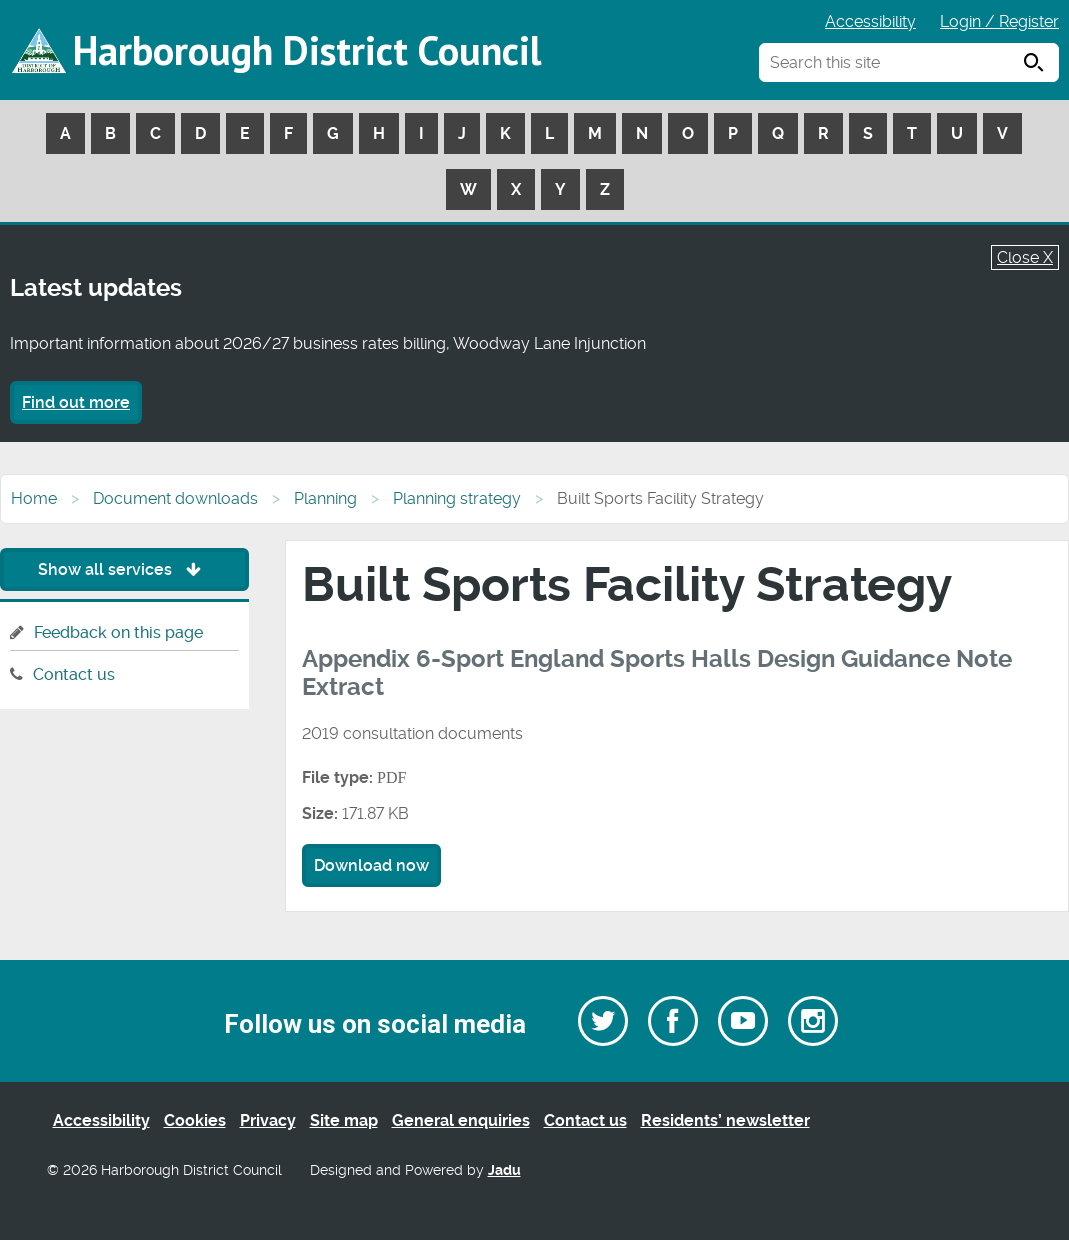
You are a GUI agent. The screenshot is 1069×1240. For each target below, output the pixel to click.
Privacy (268, 1120)
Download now (371, 865)
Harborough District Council (307, 50)
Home (34, 498)
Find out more (76, 402)
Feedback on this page (118, 632)
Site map (344, 1120)
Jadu (504, 1170)
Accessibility (870, 21)
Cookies (195, 1120)
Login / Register (999, 21)
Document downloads (175, 498)
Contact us (74, 674)
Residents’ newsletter (725, 1120)
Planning (325, 498)
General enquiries (461, 1120)
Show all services (124, 569)
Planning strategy (457, 498)
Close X (1025, 257)
